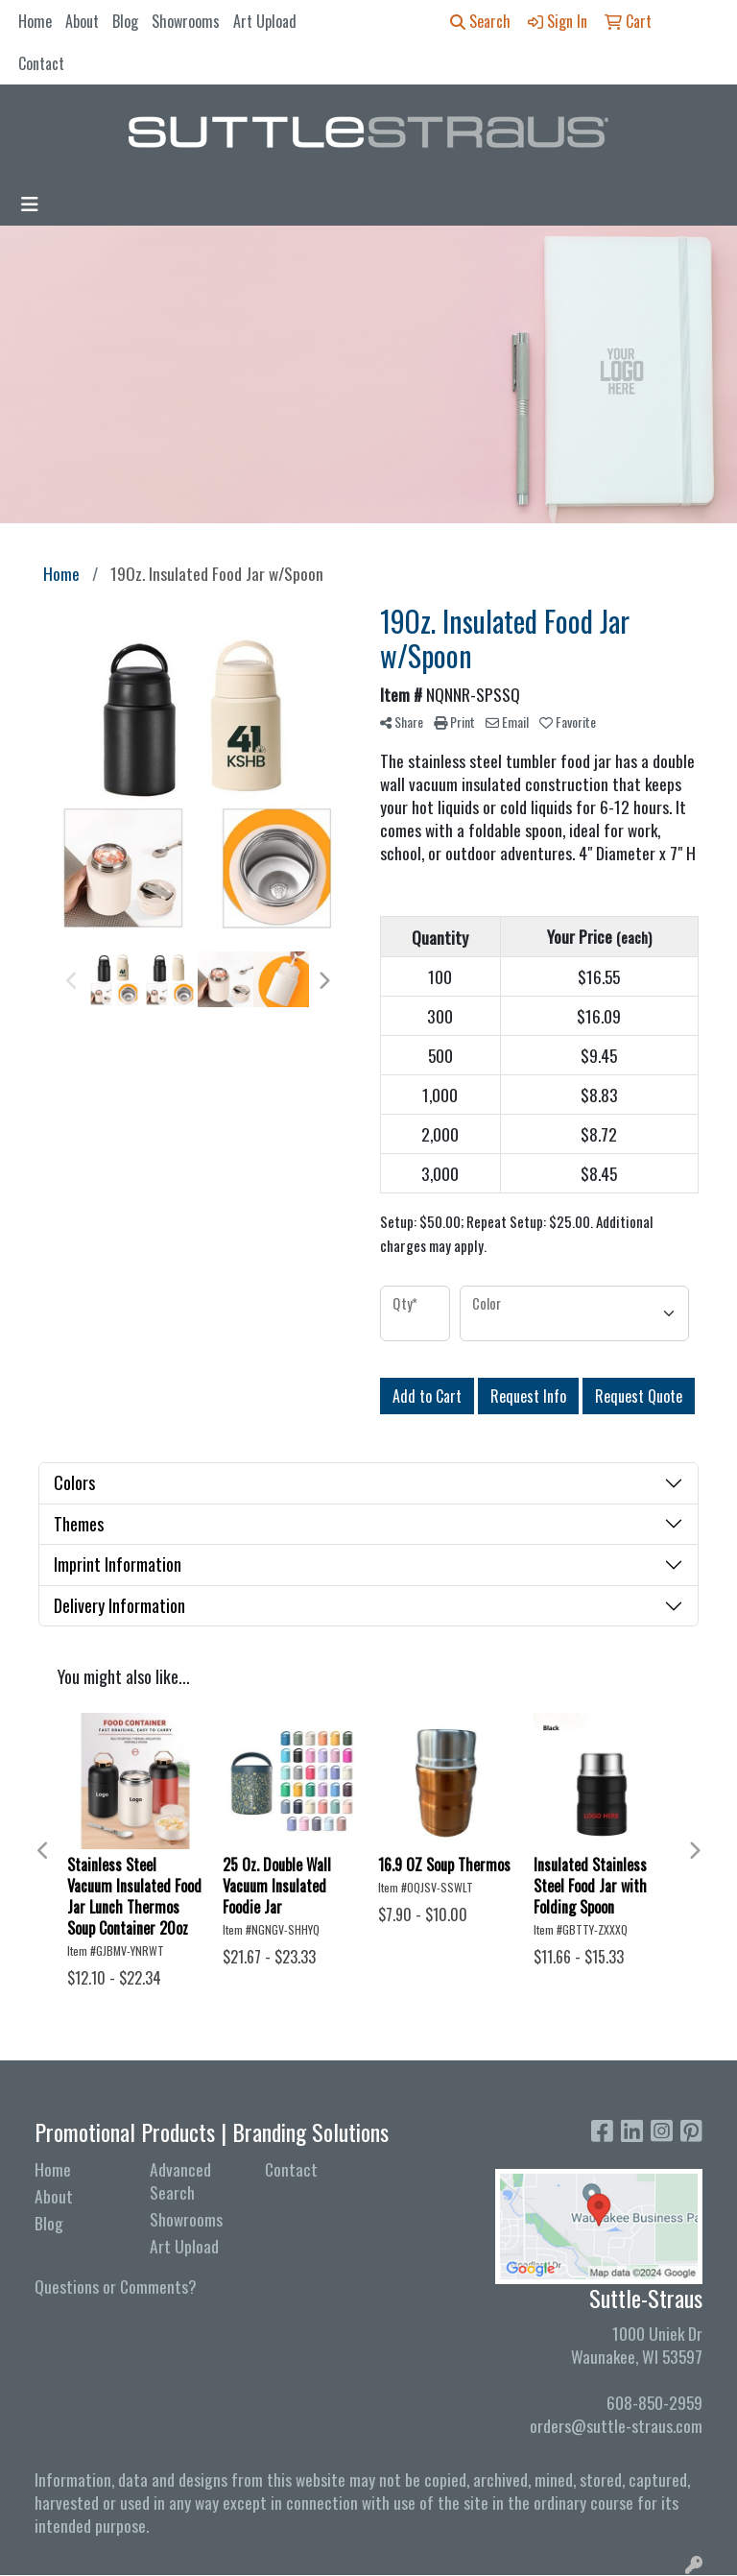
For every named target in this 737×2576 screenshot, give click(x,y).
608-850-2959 (654, 2402)
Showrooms (186, 21)
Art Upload (265, 21)
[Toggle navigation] (30, 203)
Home (35, 21)
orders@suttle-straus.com (616, 2425)
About (82, 21)
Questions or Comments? (116, 2286)
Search (480, 21)
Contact (41, 63)
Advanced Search (180, 2180)
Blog (125, 21)
